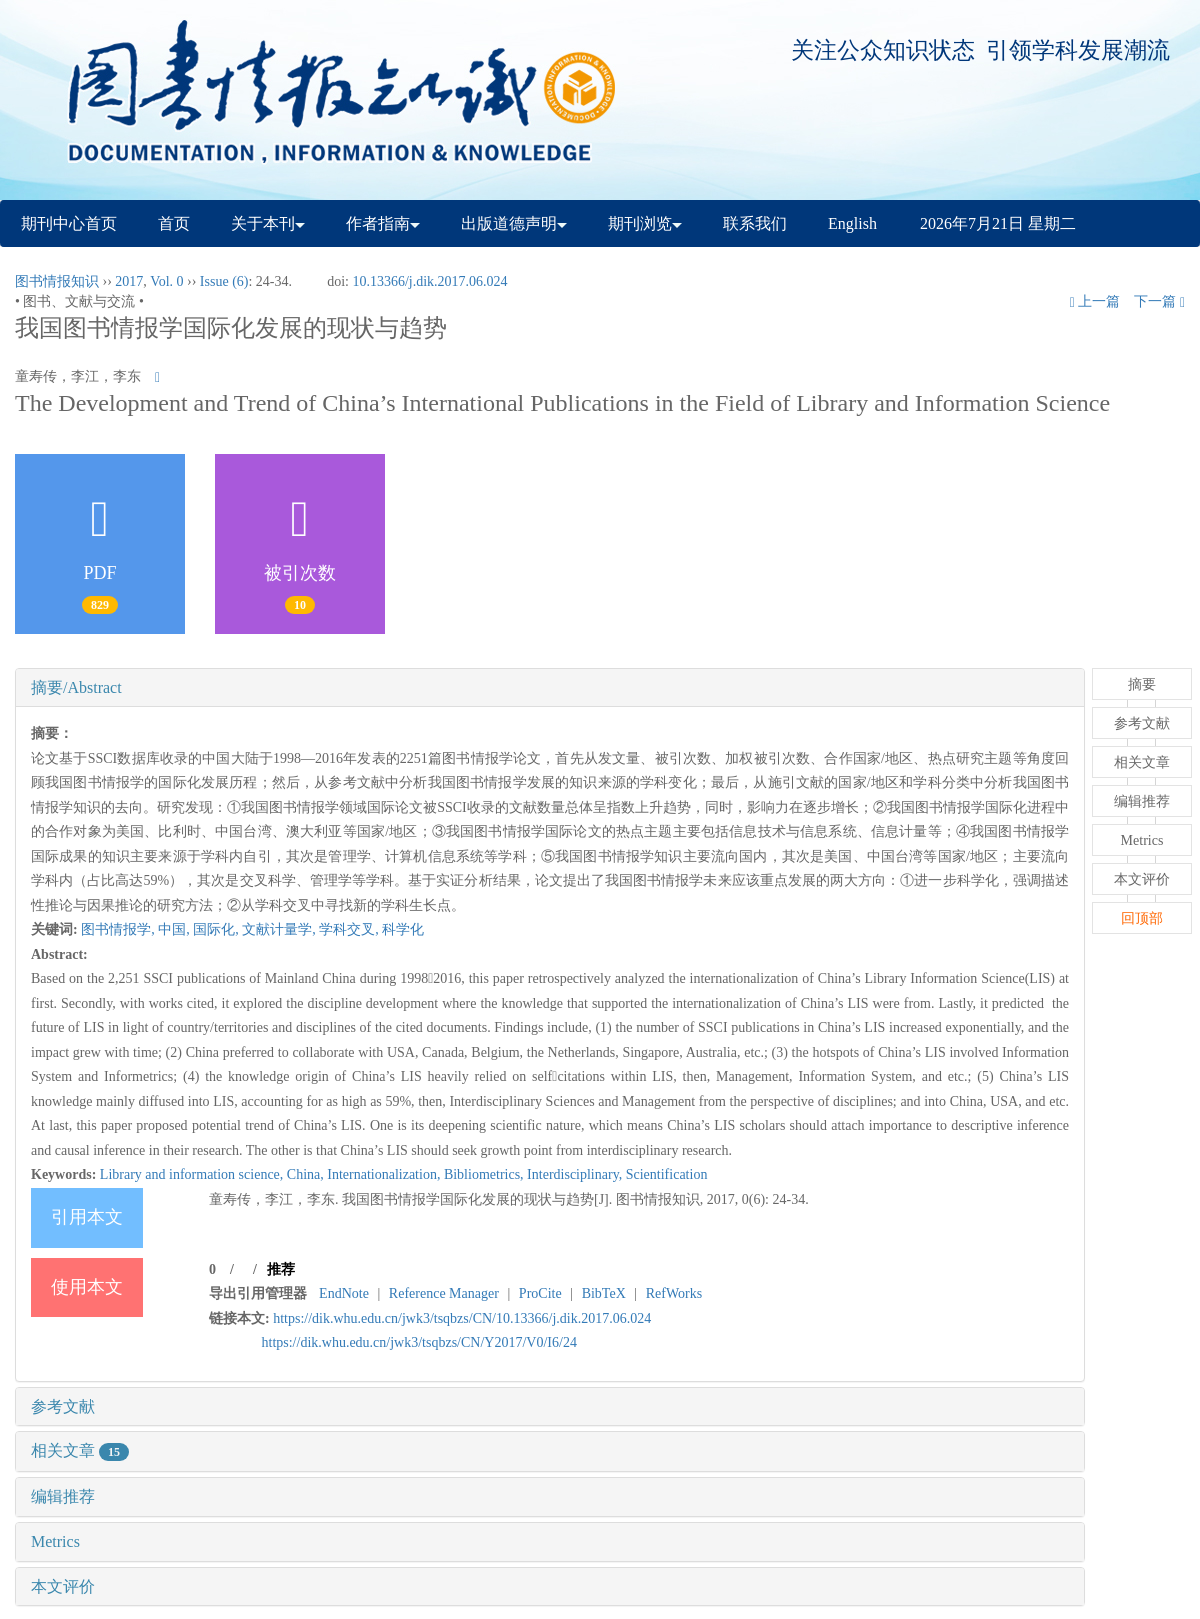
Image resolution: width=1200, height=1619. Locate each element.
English (852, 223)
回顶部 (1142, 918)
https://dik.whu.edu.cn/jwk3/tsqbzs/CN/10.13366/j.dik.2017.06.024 (462, 1318)
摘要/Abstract (76, 687)
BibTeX (604, 1293)
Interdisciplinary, (576, 1174)
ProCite (540, 1293)
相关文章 (80, 1450)
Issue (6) (224, 281)
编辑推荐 (63, 1496)
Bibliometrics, (485, 1174)
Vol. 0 (166, 281)
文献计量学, (280, 929)
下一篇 (1159, 301)
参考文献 (63, 1406)
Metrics (55, 1541)
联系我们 (755, 223)
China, (307, 1174)
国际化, (217, 929)
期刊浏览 (645, 223)
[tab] (550, 688)
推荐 (281, 1269)
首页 (174, 223)
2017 (129, 281)
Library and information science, (193, 1174)
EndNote (344, 1293)
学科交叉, (350, 929)
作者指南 (383, 223)
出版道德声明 (514, 223)
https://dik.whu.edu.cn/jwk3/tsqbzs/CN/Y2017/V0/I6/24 (419, 1342)
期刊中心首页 (69, 223)
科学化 (403, 929)
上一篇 (1095, 301)
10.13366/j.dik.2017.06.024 (429, 281)
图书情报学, (119, 929)
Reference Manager (444, 1293)
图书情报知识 (57, 281)
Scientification (667, 1174)
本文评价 (63, 1586)
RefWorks (674, 1293)
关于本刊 (268, 223)
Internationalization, (385, 1174)
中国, (175, 929)
